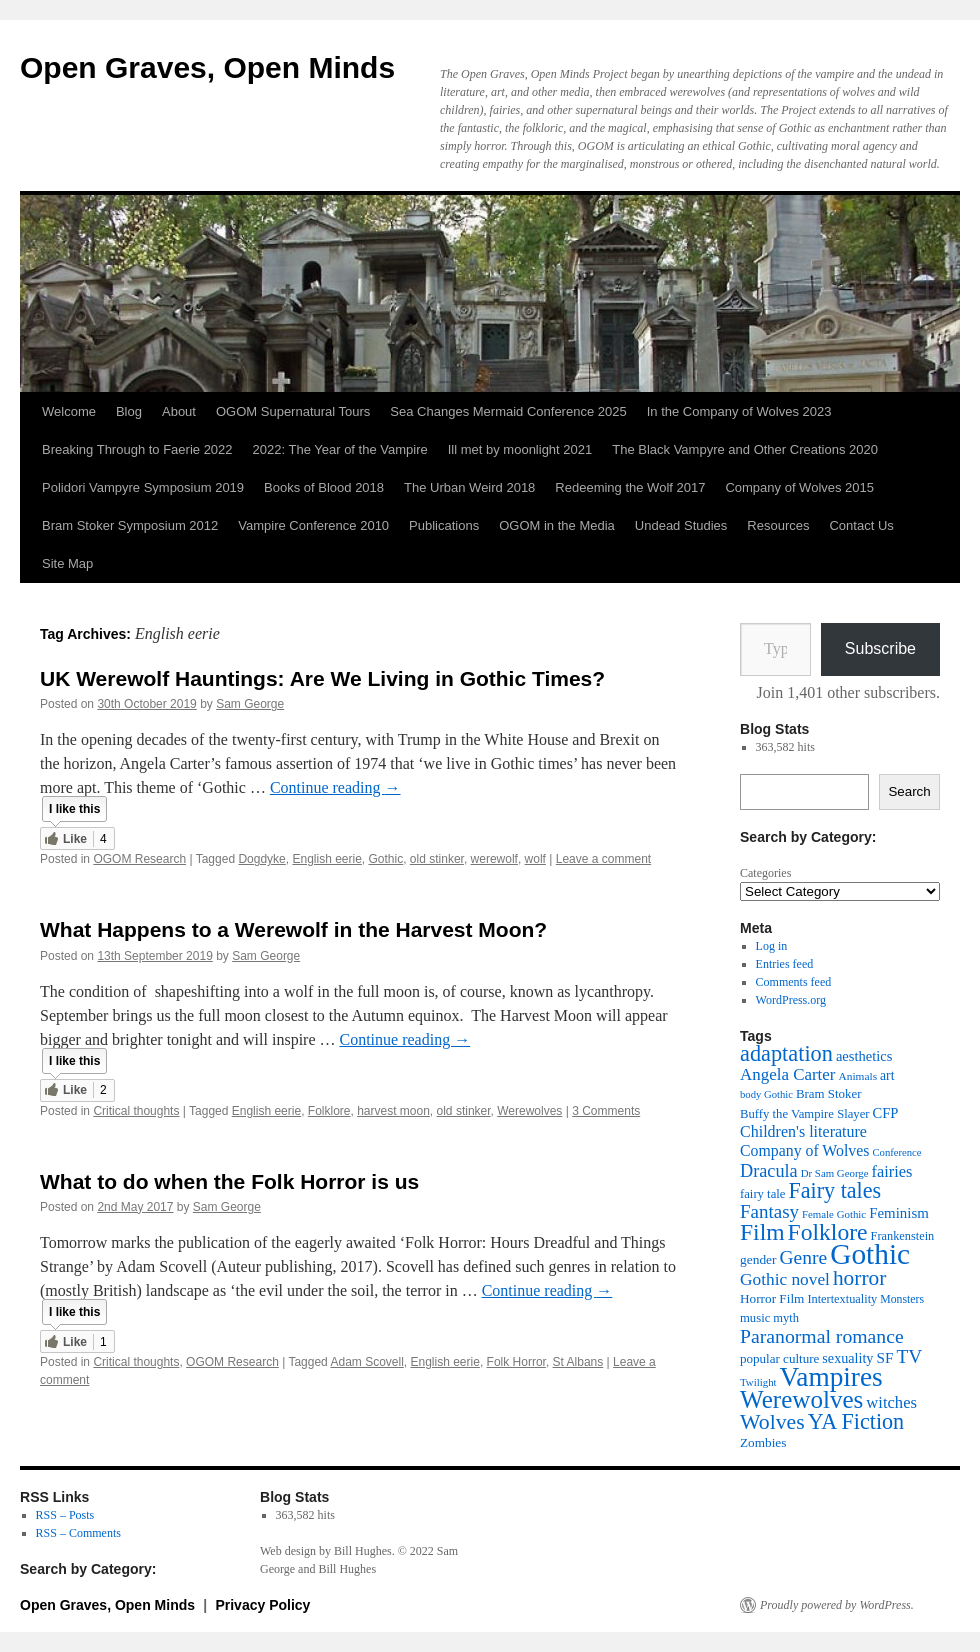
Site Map (67, 563)
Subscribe (880, 648)
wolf (535, 859)
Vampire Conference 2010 (313, 525)
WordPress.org (791, 1000)
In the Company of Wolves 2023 (739, 411)
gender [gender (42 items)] (758, 1259)
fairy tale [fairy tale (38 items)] (762, 1194)
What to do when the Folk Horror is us (229, 1181)
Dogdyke (261, 859)
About (179, 411)
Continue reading (335, 787)
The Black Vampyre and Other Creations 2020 (745, 449)
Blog (129, 411)
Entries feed (785, 964)
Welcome (69, 411)
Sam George (250, 704)
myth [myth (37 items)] (786, 1318)
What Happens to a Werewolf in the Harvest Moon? (293, 929)
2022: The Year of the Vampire (340, 449)
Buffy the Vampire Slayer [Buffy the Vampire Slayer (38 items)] (805, 1114)
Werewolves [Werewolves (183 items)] (801, 1399)
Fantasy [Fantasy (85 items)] (769, 1211)
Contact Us (861, 525)
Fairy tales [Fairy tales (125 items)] (834, 1190)
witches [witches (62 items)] (891, 1402)
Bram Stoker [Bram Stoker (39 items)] (828, 1094)
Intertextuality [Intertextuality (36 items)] (842, 1299)
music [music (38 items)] (755, 1318)
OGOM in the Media (557, 525)
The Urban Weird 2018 (469, 487)
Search (909, 791)
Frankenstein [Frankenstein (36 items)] (903, 1236)
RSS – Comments (78, 1533)
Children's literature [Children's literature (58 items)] (803, 1131)
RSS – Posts (65, 1515)
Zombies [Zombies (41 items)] (763, 1442)
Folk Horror (516, 1362)
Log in (772, 946)
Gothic (386, 859)
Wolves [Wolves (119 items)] (772, 1422)
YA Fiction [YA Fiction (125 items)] (856, 1421)
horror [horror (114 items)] (859, 1278)
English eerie (326, 859)
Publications (444, 525)
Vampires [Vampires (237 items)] (831, 1377)
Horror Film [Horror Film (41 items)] (772, 1298)
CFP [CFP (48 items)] (886, 1113)
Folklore (329, 1111)
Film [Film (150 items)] (762, 1232)
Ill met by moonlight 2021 (520, 449)
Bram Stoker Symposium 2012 (130, 525)
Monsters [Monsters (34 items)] (902, 1299)
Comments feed (794, 982)
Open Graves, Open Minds (207, 67)
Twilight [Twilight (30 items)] (758, 1382)
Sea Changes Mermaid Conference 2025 (508, 411)
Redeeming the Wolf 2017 (630, 487)
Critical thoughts (136, 1111)
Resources (778, 525)
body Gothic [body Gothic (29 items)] (766, 1094)
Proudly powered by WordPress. (837, 1605)
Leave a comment (603, 859)
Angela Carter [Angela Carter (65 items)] (787, 1074)
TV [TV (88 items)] (909, 1356)
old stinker (437, 859)
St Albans (578, 1362)
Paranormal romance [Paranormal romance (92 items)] (822, 1336)
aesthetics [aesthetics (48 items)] (864, 1056)
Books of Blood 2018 (324, 487)
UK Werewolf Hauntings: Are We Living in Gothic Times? (322, 678)
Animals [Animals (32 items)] (857, 1076)
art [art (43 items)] (887, 1075)
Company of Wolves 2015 (799, 487)
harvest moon (393, 1111)
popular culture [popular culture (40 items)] (779, 1358)
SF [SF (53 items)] (884, 1357)
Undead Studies (681, 525)
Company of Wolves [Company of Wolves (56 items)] (804, 1150)
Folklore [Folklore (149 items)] (828, 1232)
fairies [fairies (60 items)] (892, 1171)
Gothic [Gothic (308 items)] (870, 1254)
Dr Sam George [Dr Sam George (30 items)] (835, 1173)
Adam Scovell (366, 1362)
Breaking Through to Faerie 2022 (137, 449)
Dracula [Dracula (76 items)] (769, 1171)
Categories (765, 873)
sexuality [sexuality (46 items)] (847, 1358)
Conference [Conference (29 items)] (896, 1152)
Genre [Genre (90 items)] (804, 1257)
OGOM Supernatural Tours (293, 411)
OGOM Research (139, 859)
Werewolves (529, 1111)
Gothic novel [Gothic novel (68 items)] (785, 1279)
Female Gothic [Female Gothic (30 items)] (834, 1214)
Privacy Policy (262, 1605)
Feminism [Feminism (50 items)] (899, 1213)
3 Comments (606, 1111)
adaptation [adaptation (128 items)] (786, 1053)
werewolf (494, 859)
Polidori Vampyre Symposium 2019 (143, 487)
